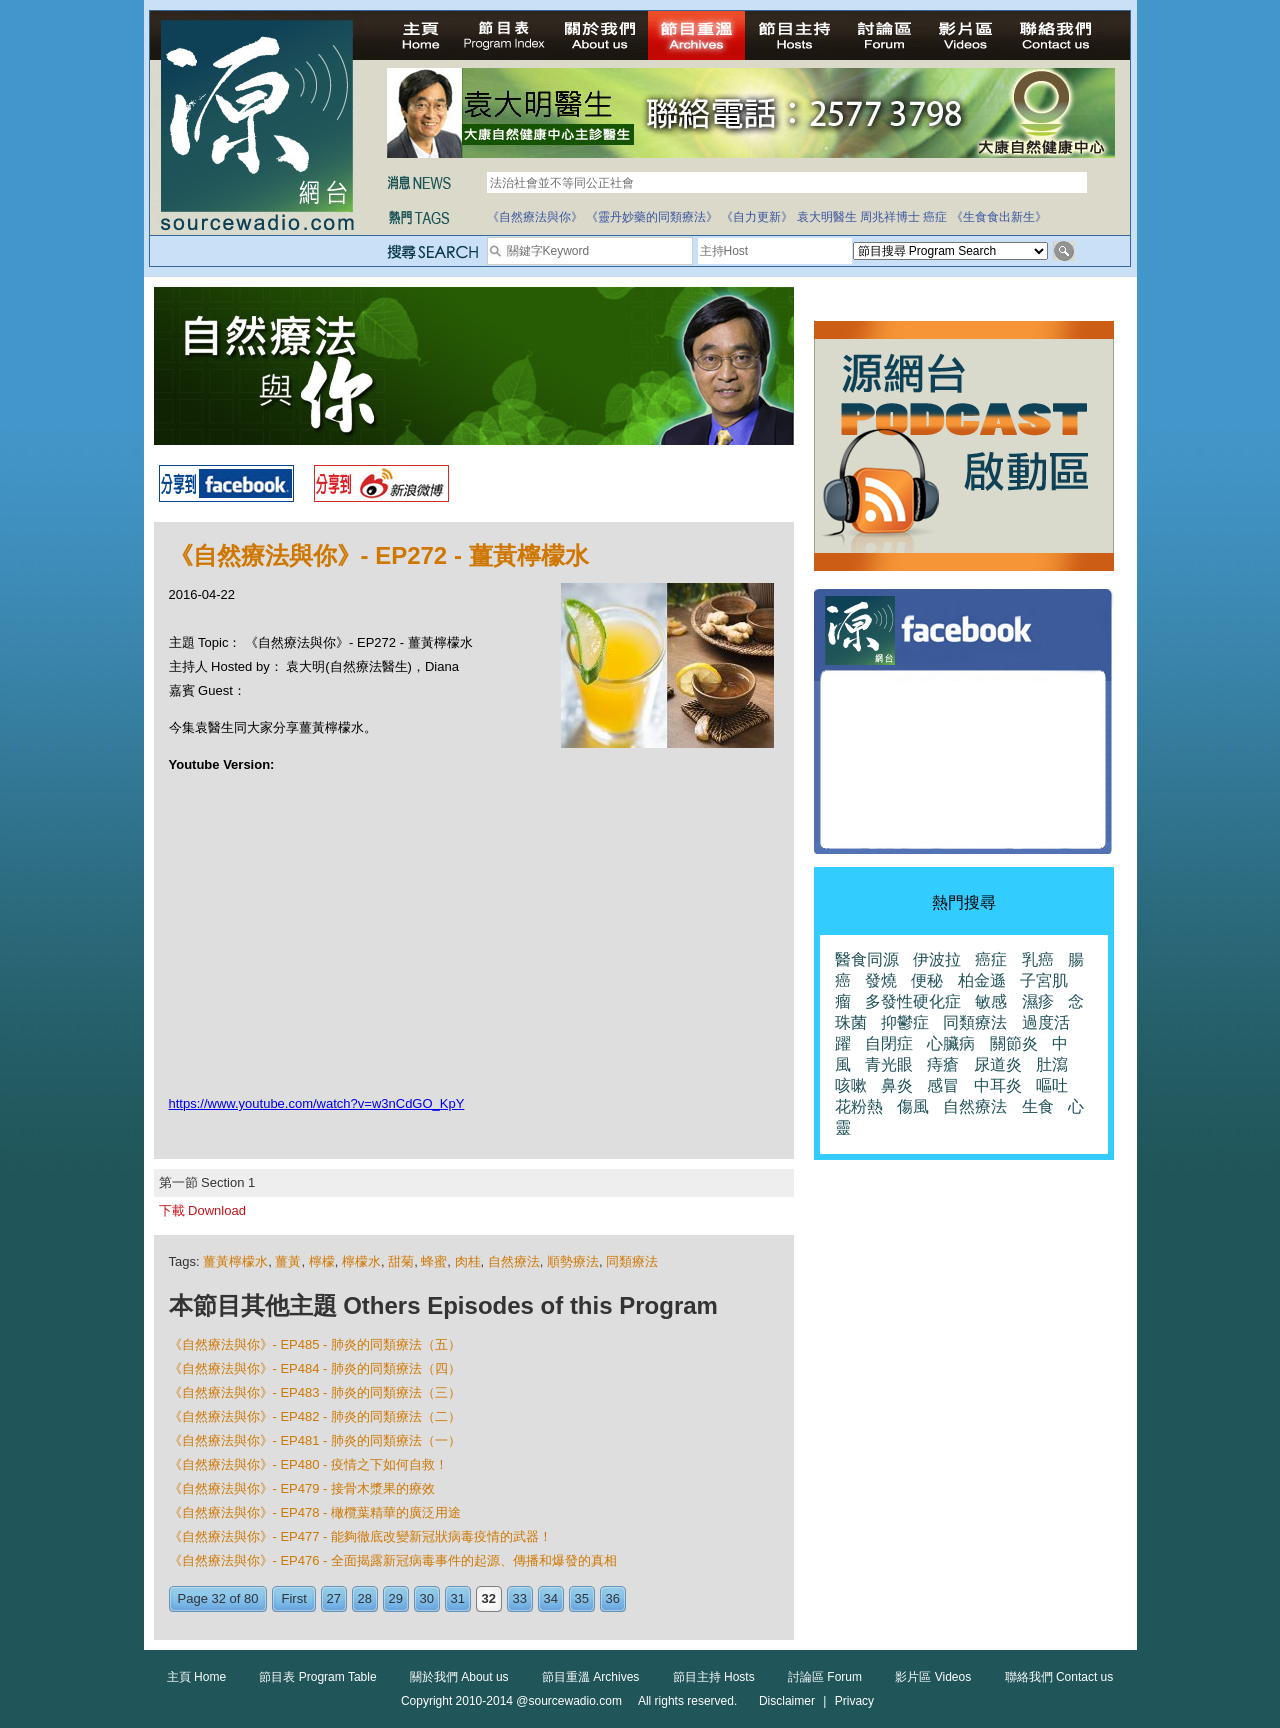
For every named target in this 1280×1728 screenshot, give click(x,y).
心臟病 (951, 1043)
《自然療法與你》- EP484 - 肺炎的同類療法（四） (315, 1368)
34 (551, 1598)
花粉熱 (859, 1106)
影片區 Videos (933, 1677)
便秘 (927, 980)
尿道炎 (998, 1064)
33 (520, 1598)
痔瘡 (943, 1064)
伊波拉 (937, 959)
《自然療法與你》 (535, 217)
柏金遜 (982, 980)
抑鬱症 (905, 1022)
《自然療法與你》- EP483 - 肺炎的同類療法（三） (315, 1392)
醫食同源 (867, 959)
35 (582, 1598)
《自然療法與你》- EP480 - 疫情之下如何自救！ (309, 1464)
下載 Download (202, 1210)
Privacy (854, 1701)
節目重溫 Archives (590, 1677)
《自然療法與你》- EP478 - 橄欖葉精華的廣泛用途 (315, 1512)
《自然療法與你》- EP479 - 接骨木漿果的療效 (302, 1488)
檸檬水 (361, 1261)
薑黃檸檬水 (235, 1261)
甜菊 (401, 1261)
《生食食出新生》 (999, 217)
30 (427, 1598)
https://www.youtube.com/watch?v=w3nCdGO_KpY (317, 1103)
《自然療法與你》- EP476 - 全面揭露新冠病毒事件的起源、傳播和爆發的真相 (393, 1560)
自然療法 (514, 1261)
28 (365, 1598)
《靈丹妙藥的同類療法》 (652, 217)
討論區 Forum (825, 1677)
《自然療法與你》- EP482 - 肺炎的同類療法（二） (315, 1416)
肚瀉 (1052, 1064)
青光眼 (889, 1064)
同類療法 (632, 1261)
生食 (1038, 1106)
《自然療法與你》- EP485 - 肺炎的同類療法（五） (315, 1344)
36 (613, 1598)
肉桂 (468, 1261)
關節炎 (1014, 1043)
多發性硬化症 (913, 1001)
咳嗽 (851, 1085)
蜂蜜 (434, 1261)
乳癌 (1038, 959)
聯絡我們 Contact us (1059, 1677)
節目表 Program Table (317, 1677)
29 (396, 1598)
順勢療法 (573, 1261)
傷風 (913, 1106)
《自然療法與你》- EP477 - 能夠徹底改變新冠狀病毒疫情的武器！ (361, 1536)
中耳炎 (998, 1085)
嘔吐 (1052, 1085)
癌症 (935, 217)
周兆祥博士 (890, 217)
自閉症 (889, 1043)
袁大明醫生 (827, 217)
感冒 (943, 1085)
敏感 (991, 1001)
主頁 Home (196, 1677)
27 (334, 1598)
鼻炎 (897, 1085)
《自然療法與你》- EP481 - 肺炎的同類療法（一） (315, 1440)
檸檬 (322, 1261)
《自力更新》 (757, 217)
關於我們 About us (459, 1677)
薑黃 (288, 1261)
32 (489, 1598)
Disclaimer (787, 1701)
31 (458, 1598)
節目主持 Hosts (714, 1677)
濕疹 (1038, 1001)
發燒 (881, 980)
